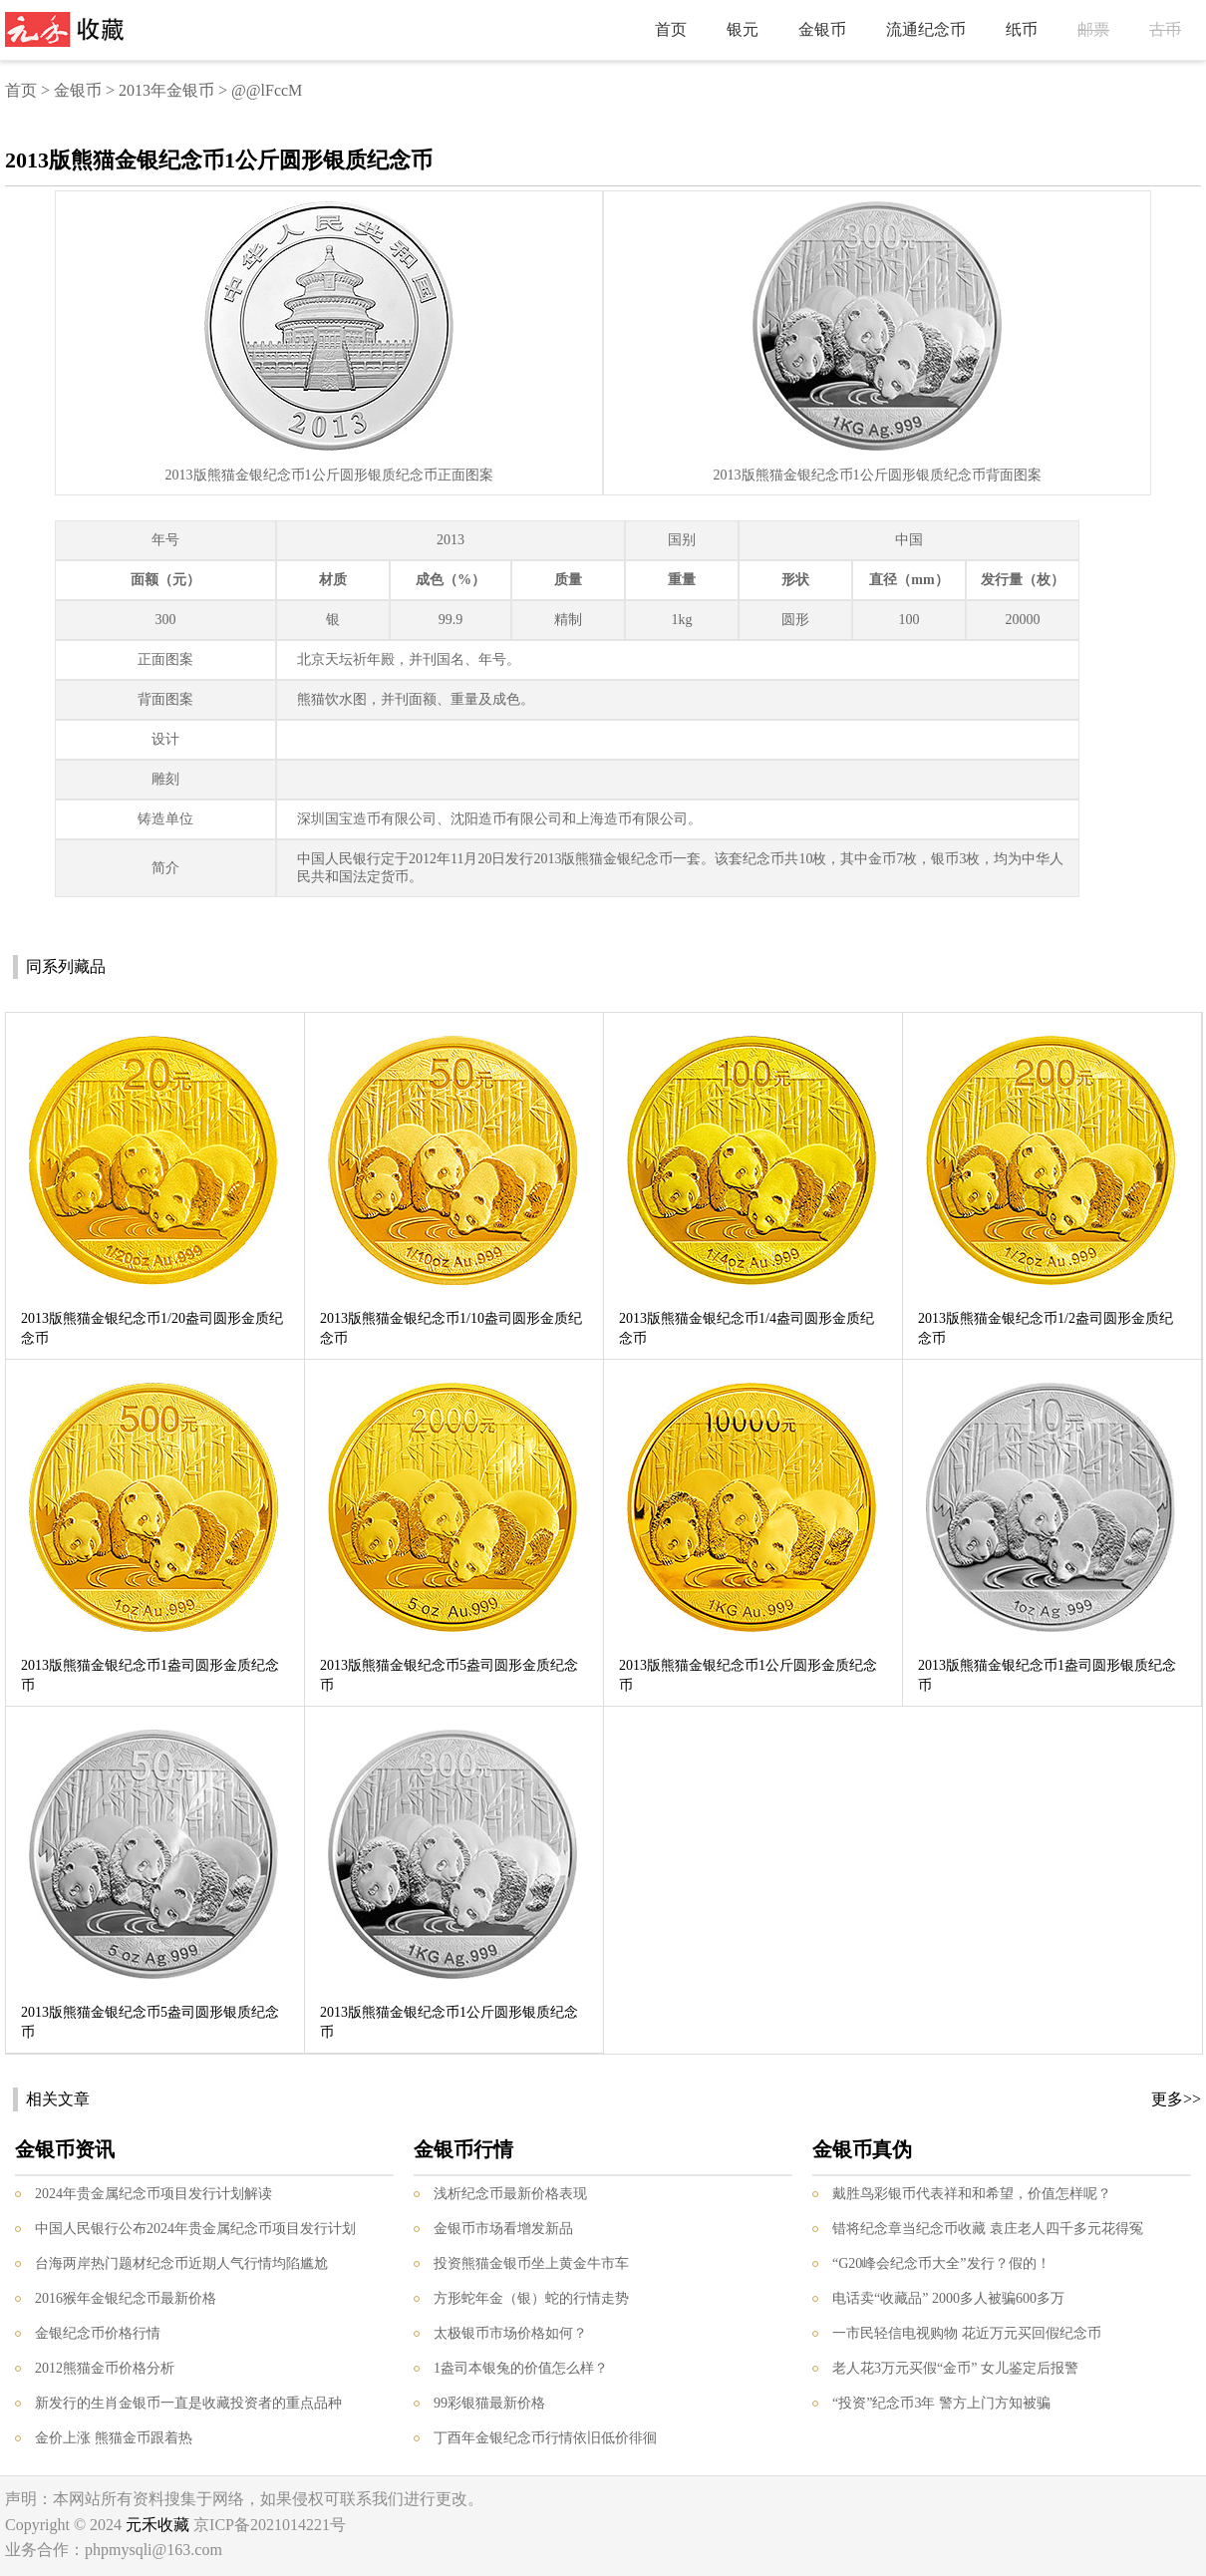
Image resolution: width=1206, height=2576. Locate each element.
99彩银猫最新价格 (489, 2403)
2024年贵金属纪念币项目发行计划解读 (153, 2193)
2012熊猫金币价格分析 (104, 2368)
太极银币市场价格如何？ (510, 2333)
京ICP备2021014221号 (269, 2524)
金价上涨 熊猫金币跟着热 (113, 2437)
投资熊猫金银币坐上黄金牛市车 (531, 2263)
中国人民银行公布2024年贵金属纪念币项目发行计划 (195, 2228)
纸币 (1022, 29)
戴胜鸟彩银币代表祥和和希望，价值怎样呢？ (971, 2193)
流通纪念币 (926, 29)
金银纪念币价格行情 (97, 2333)
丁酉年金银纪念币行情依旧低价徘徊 (545, 2437)
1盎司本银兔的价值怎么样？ (521, 2368)
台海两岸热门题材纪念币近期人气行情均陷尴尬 (181, 2263)
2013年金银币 (166, 90)
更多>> (1176, 2099)
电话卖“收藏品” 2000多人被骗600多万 (948, 2298)
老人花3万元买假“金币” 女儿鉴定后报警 (955, 2368)
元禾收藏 (157, 2524)
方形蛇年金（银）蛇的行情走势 (531, 2298)
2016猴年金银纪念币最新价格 (125, 2298)
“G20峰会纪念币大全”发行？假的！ (941, 2263)
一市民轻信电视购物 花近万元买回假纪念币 (966, 2333)
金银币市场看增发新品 (503, 2228)
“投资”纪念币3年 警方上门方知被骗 (941, 2403)
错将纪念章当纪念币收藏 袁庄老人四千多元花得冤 (987, 2228)
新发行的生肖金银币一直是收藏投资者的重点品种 (188, 2403)
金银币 (822, 29)
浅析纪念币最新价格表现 (510, 2193)
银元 (742, 29)
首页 (671, 29)
